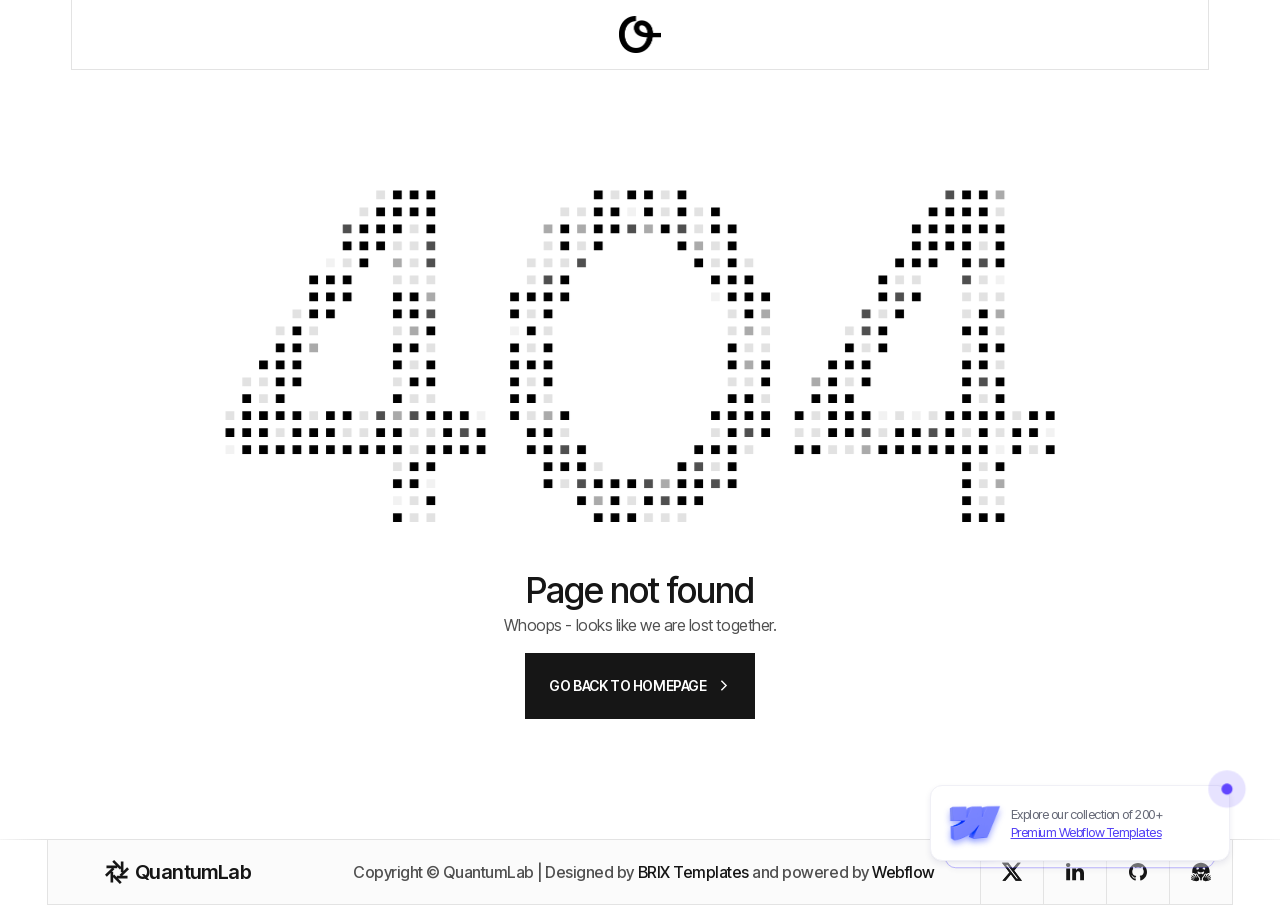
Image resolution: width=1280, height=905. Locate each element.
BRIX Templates (693, 872)
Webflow (903, 872)
